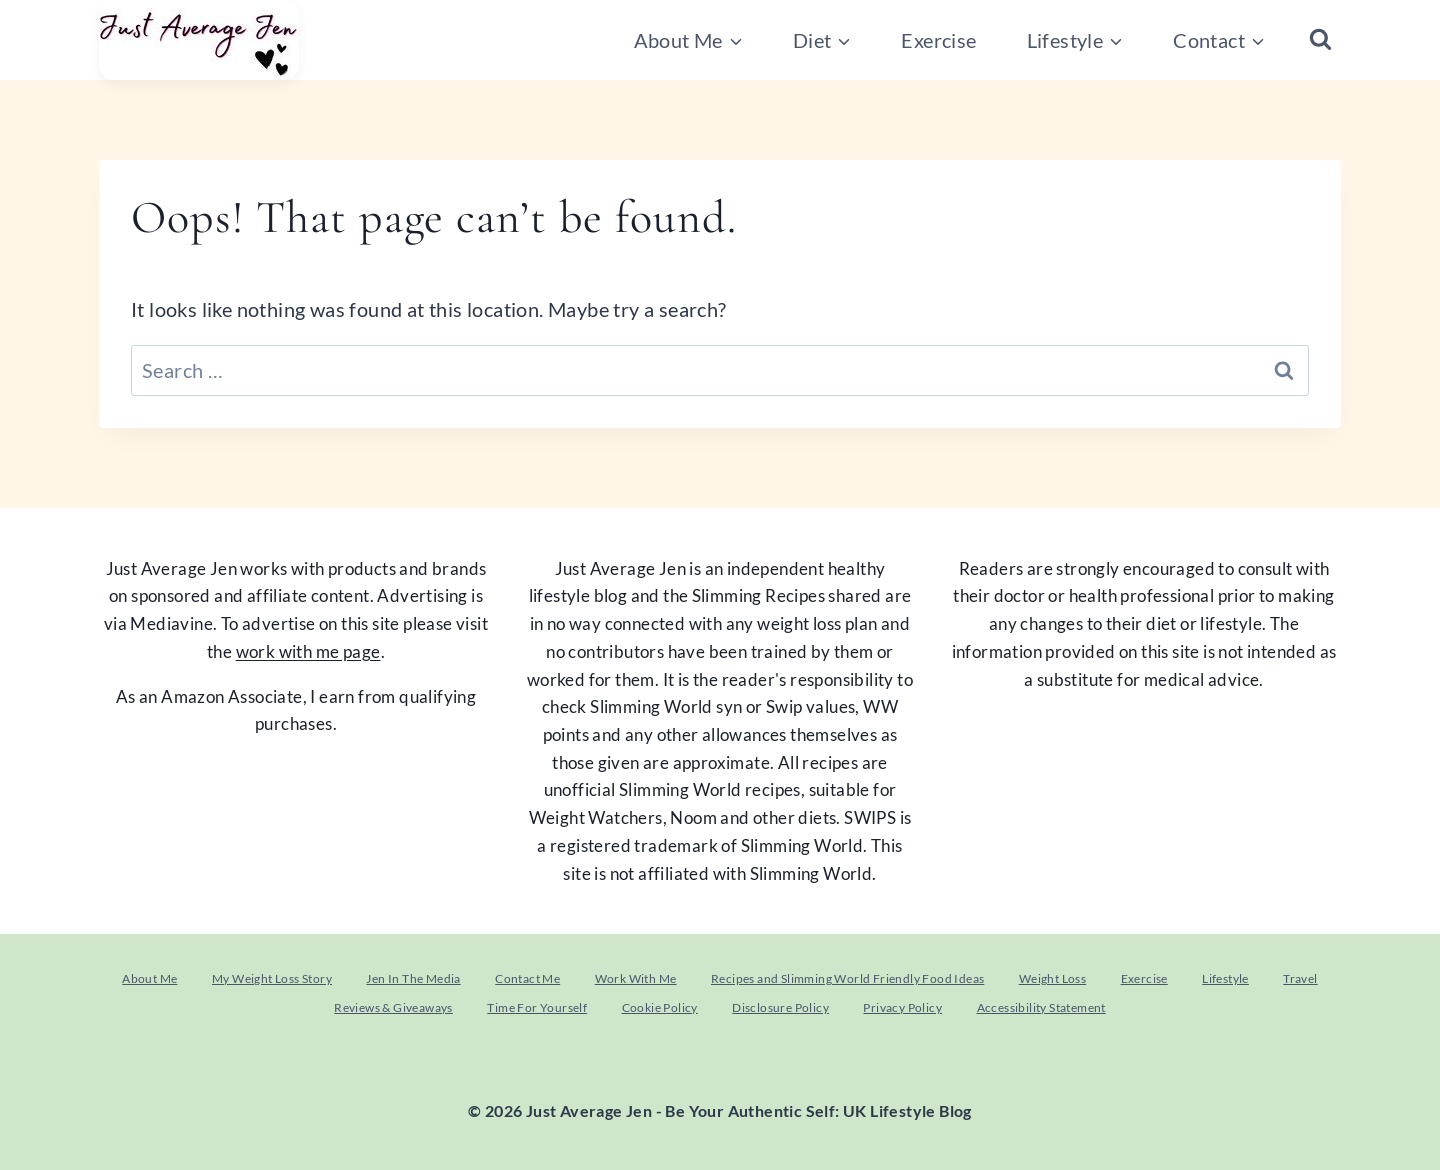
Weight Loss (1052, 978)
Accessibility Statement (1041, 1007)
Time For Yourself (537, 1007)
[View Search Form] (1320, 40)
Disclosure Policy (780, 1007)
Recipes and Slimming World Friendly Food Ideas (847, 978)
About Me (149, 978)
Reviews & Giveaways (393, 1007)
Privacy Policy (902, 1007)
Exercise (938, 40)
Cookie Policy (660, 1007)
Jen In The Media (413, 978)
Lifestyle (1225, 978)
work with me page (308, 651)
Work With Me (636, 978)
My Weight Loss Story (272, 978)
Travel (1300, 978)
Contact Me (527, 978)
